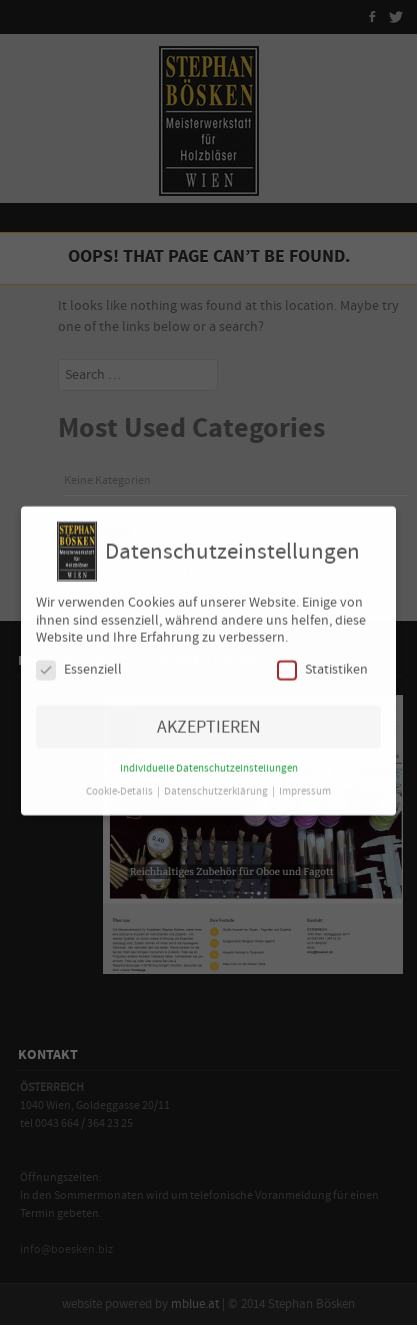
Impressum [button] (305, 784)
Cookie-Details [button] (120, 784)
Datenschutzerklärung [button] (217, 784)
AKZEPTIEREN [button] (209, 719)
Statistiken (322, 662)
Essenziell (79, 662)
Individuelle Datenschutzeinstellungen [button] (209, 761)
